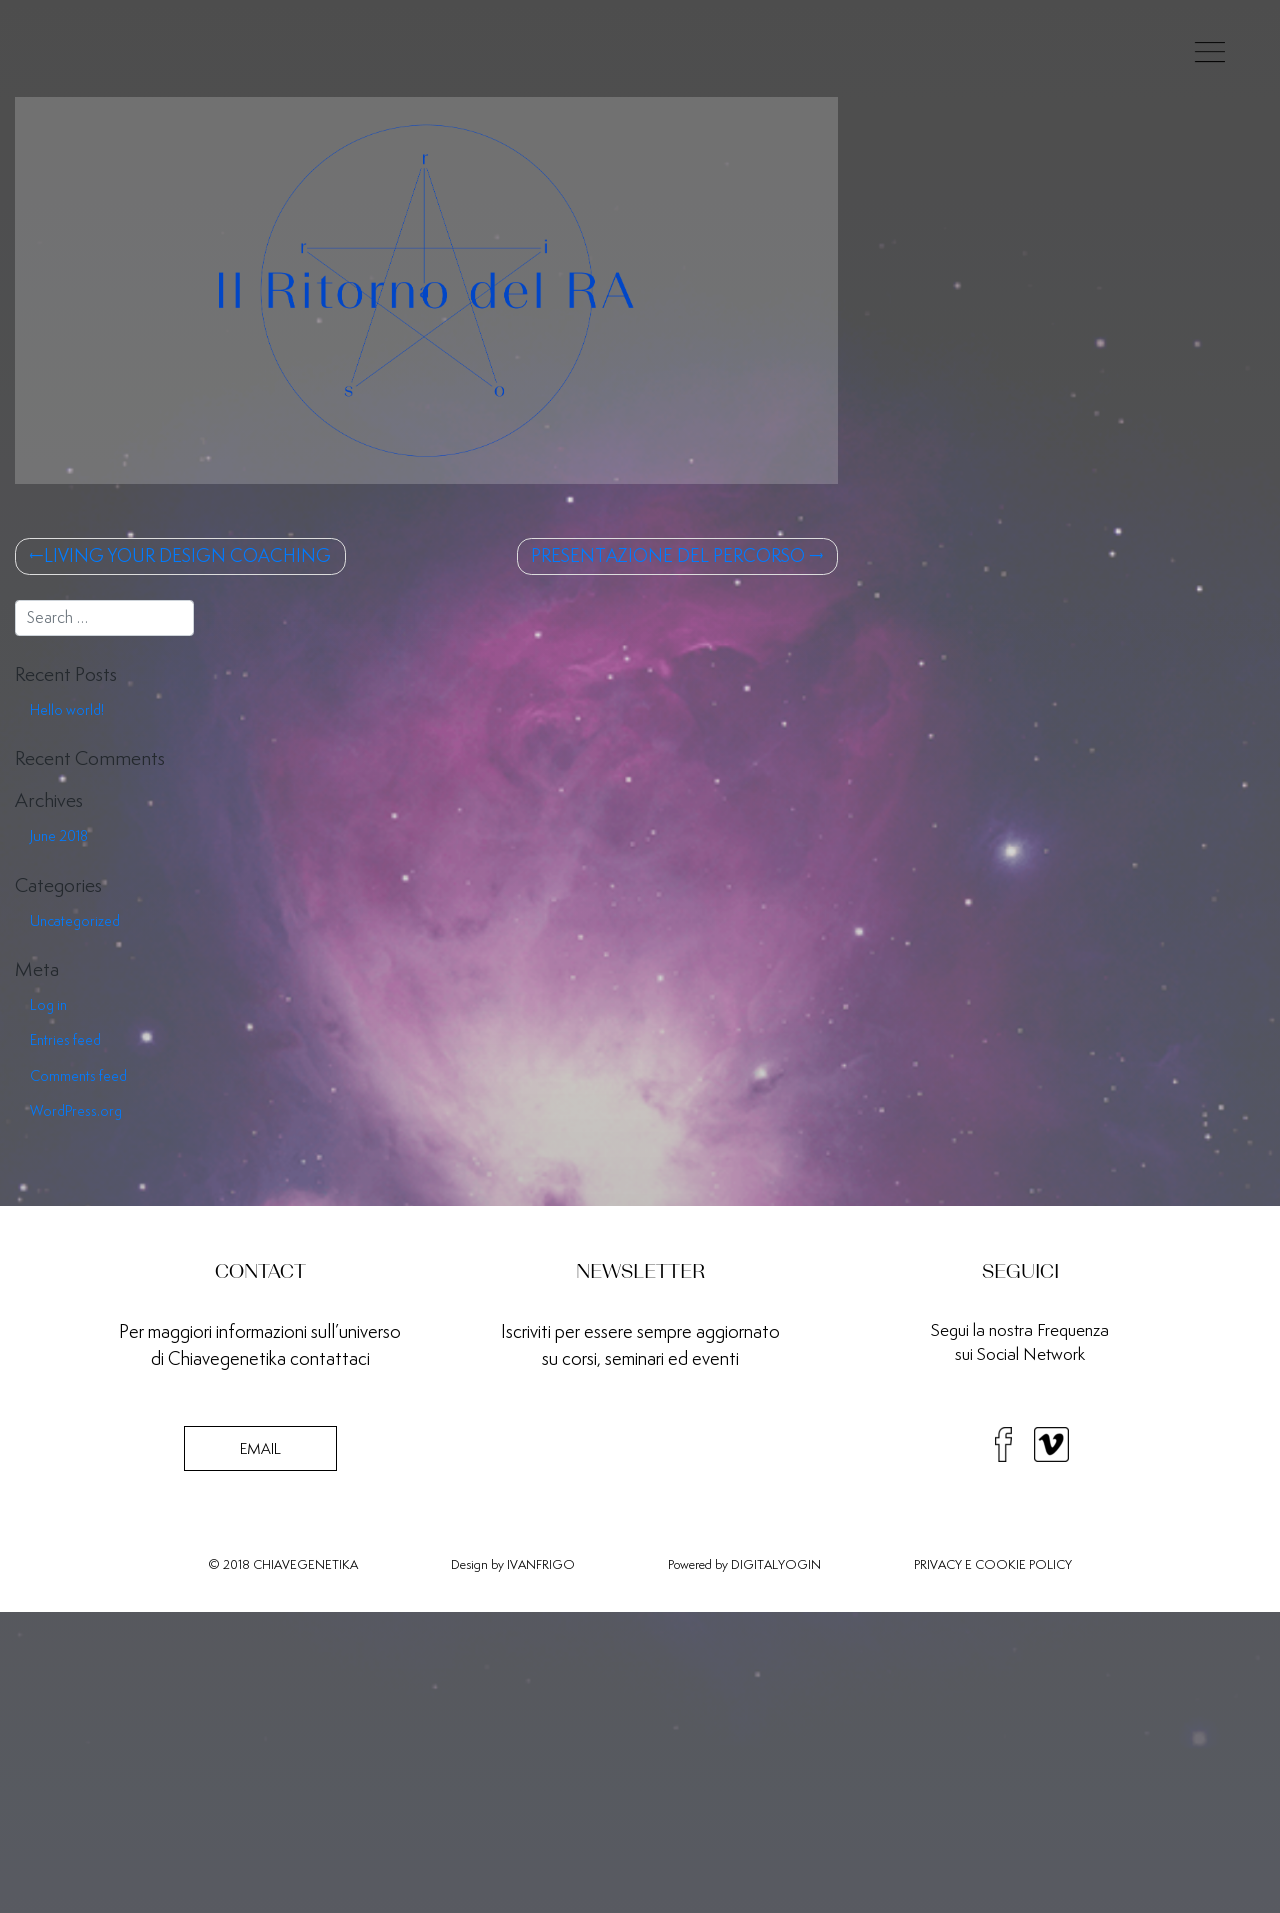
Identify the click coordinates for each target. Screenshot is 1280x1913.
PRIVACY (938, 1564)
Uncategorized (75, 921)
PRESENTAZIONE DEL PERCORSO (668, 555)
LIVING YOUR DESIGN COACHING (187, 555)
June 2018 (59, 836)
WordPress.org (76, 1111)
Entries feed (65, 1040)
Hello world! (67, 710)
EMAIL (260, 1448)
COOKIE (1000, 1564)
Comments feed (78, 1076)
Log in (48, 1005)
